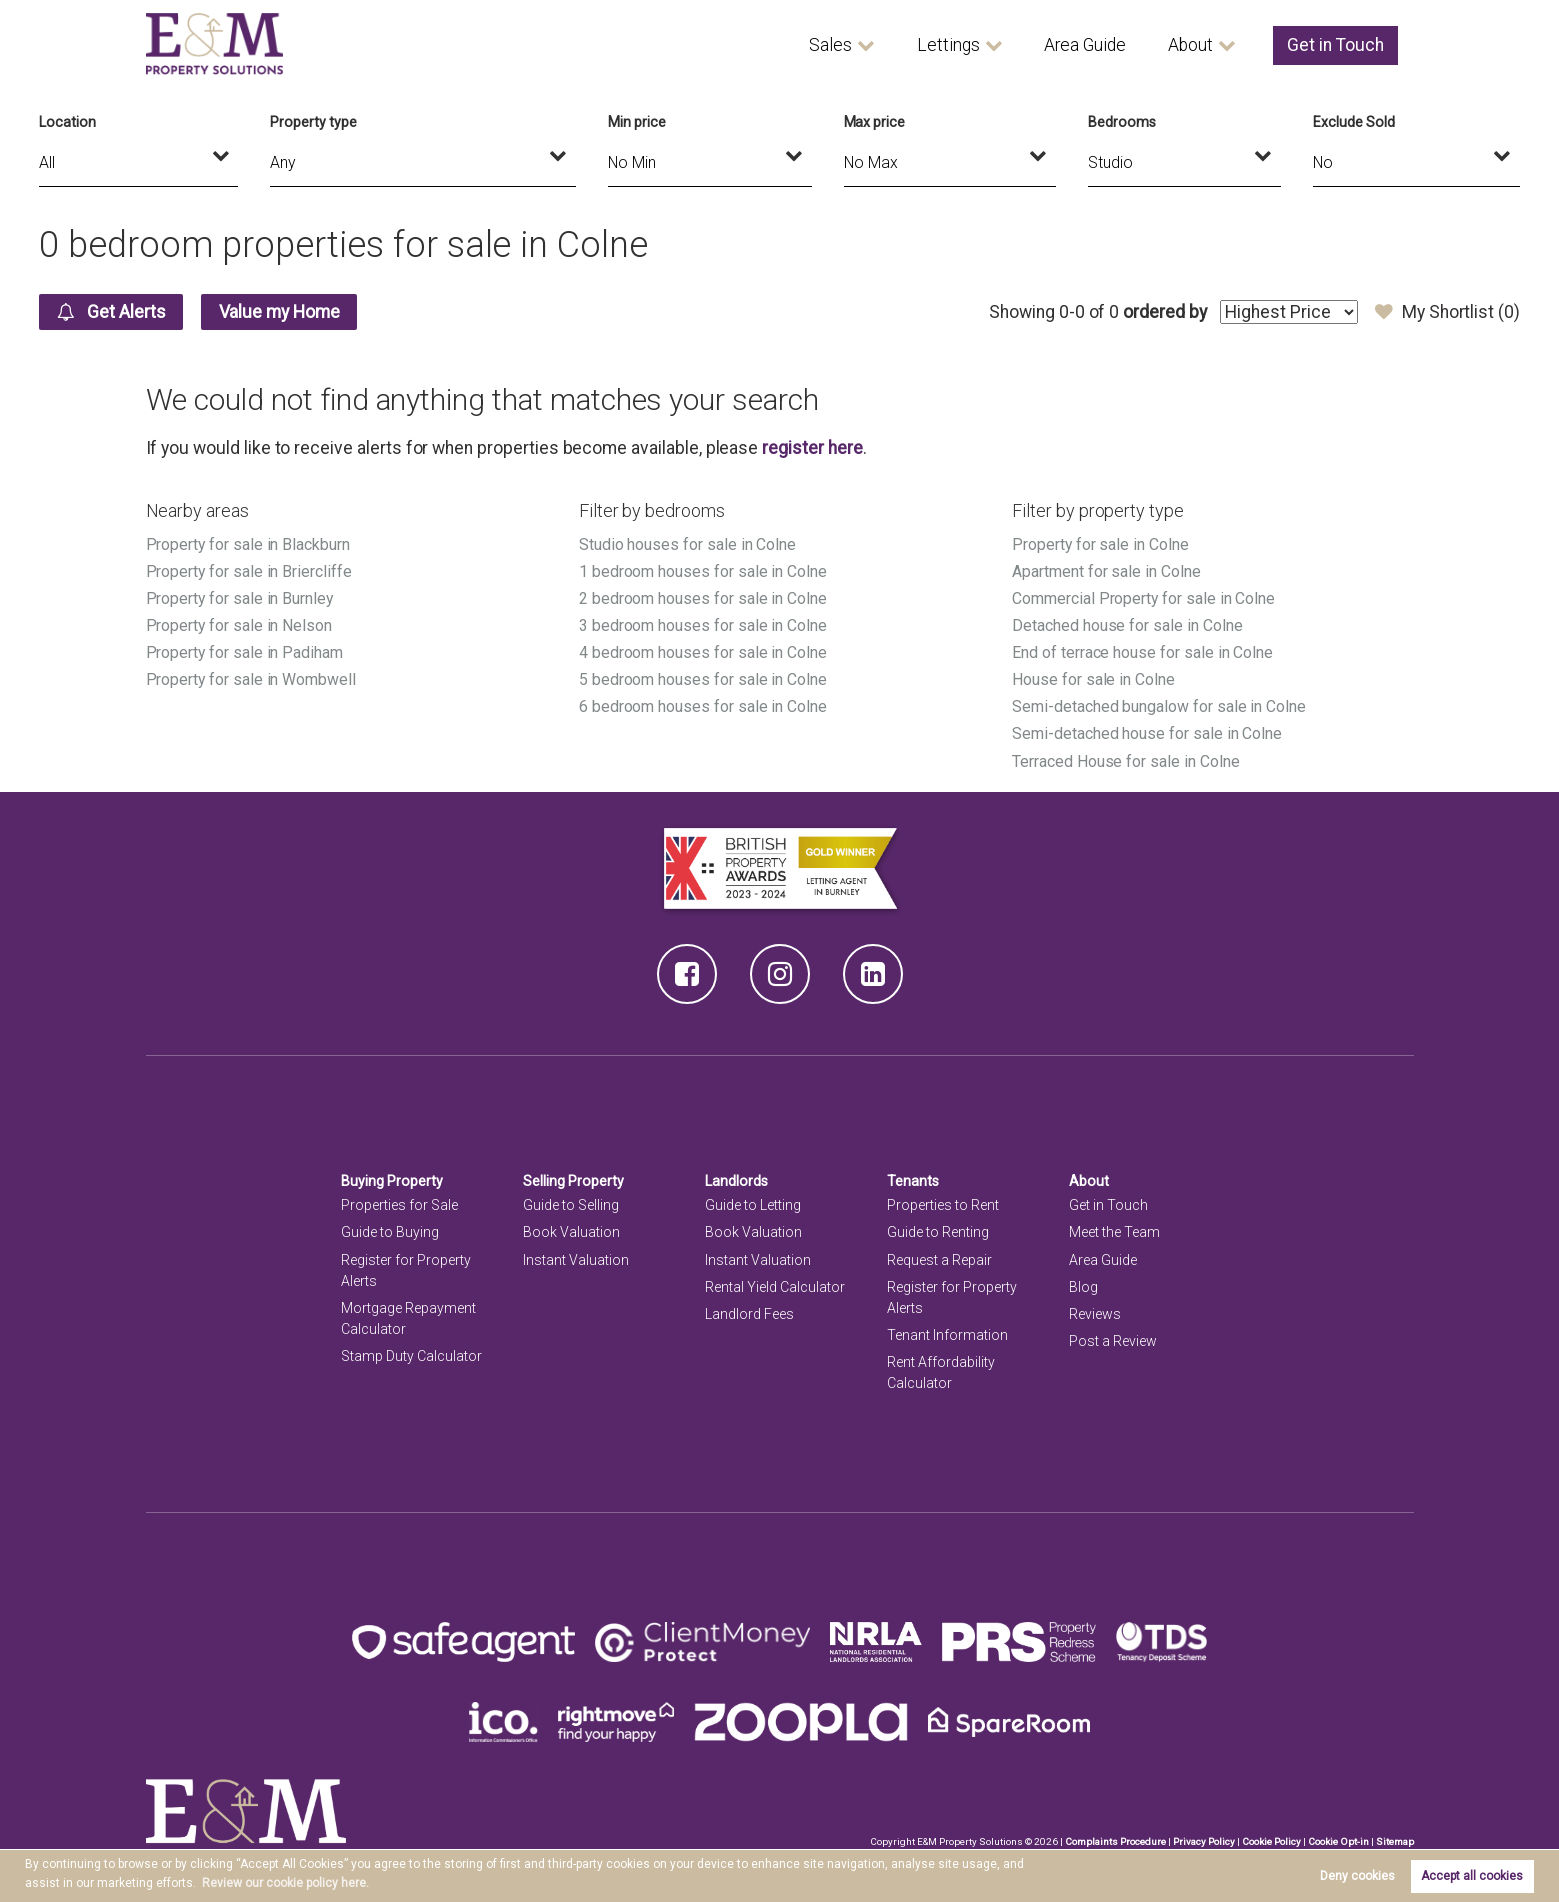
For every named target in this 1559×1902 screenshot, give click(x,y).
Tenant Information (947, 1335)
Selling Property (573, 1181)
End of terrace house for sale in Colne (1142, 652)
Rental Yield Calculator (775, 1287)
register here (812, 448)
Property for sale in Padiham (245, 652)
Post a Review (1113, 1341)
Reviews (1095, 1314)
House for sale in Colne (1093, 679)
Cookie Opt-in (1338, 1841)
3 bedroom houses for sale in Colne (703, 625)
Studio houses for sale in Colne (687, 544)
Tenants (913, 1181)
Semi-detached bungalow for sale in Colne (1159, 706)
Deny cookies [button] (1357, 1876)
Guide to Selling (571, 1205)
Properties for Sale (399, 1205)
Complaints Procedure (1115, 1841)
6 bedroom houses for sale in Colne (703, 706)
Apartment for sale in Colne (1106, 571)
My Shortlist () (1447, 312)
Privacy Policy (1204, 1841)
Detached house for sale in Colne (1127, 625)
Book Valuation (571, 1232)
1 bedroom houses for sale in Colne (703, 571)
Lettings (948, 45)
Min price (637, 122)
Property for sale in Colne (1100, 544)
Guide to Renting (938, 1232)
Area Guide (1085, 45)
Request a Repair (939, 1260)
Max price (875, 122)
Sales (830, 45)
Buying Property (392, 1181)
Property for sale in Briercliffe (249, 571)
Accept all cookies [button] (1472, 1876)
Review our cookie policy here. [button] (285, 1883)
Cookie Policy (1271, 1841)
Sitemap (1395, 1841)
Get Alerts (111, 312)
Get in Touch (1335, 45)
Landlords (736, 1181)
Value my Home (279, 312)
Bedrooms (1122, 122)
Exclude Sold (1353, 122)
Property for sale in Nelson (239, 625)
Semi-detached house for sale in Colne (1147, 733)
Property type (313, 122)
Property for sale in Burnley (240, 598)
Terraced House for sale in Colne (1125, 761)
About (1190, 45)
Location (67, 122)
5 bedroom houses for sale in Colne (703, 679)
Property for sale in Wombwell (251, 679)
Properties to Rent (943, 1205)
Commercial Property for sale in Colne (1143, 598)
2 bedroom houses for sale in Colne (703, 598)
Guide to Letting (753, 1205)
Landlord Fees (749, 1314)
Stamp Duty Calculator (411, 1356)
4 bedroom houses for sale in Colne (703, 652)
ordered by (1164, 312)
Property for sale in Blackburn (248, 544)
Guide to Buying (390, 1232)
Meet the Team (1114, 1232)
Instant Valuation (576, 1260)
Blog (1083, 1287)
